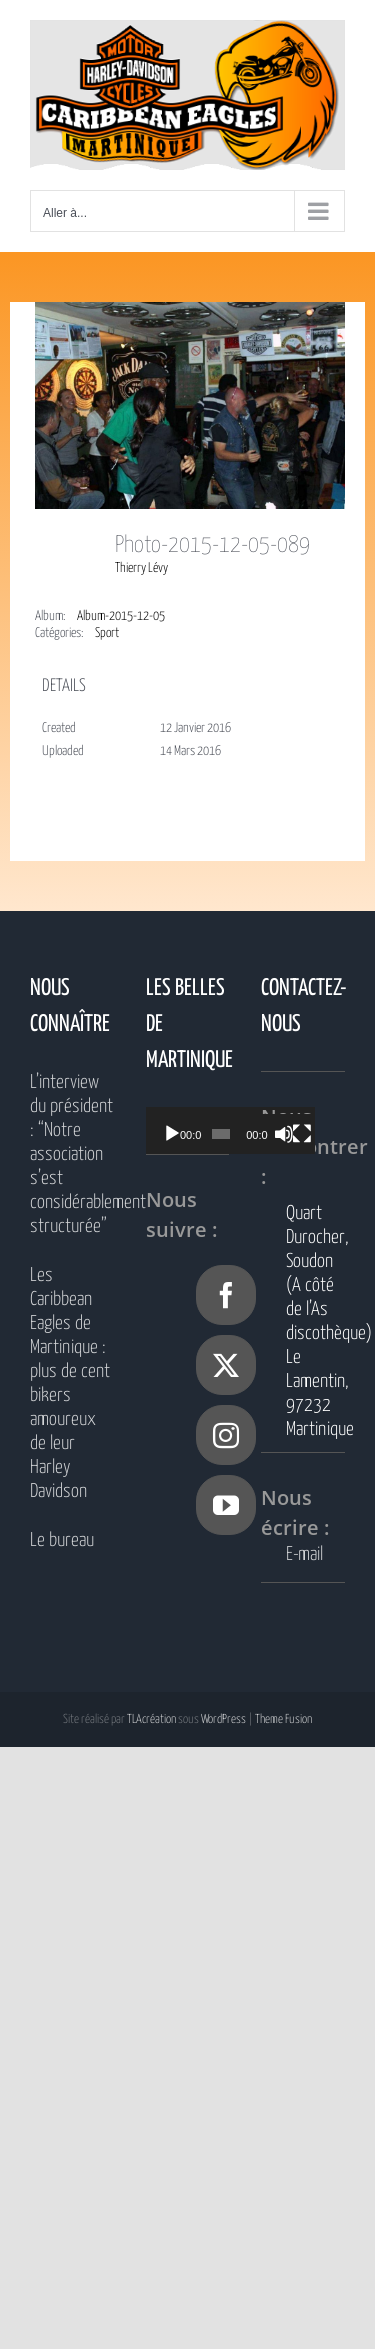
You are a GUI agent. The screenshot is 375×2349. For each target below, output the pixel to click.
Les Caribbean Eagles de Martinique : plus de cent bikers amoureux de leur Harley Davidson (70, 1383)
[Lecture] (172, 1134)
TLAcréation (151, 1719)
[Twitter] (226, 1365)
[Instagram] (226, 1435)
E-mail (304, 1554)
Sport (107, 633)
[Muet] (299, 1134)
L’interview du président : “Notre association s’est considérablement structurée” (72, 1154)
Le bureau (62, 1540)
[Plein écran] (321, 1134)
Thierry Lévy (141, 568)
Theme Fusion (283, 1719)
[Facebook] (226, 1295)
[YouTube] (226, 1505)
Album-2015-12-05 (121, 616)
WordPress (223, 1719)
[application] (242, 1130)
